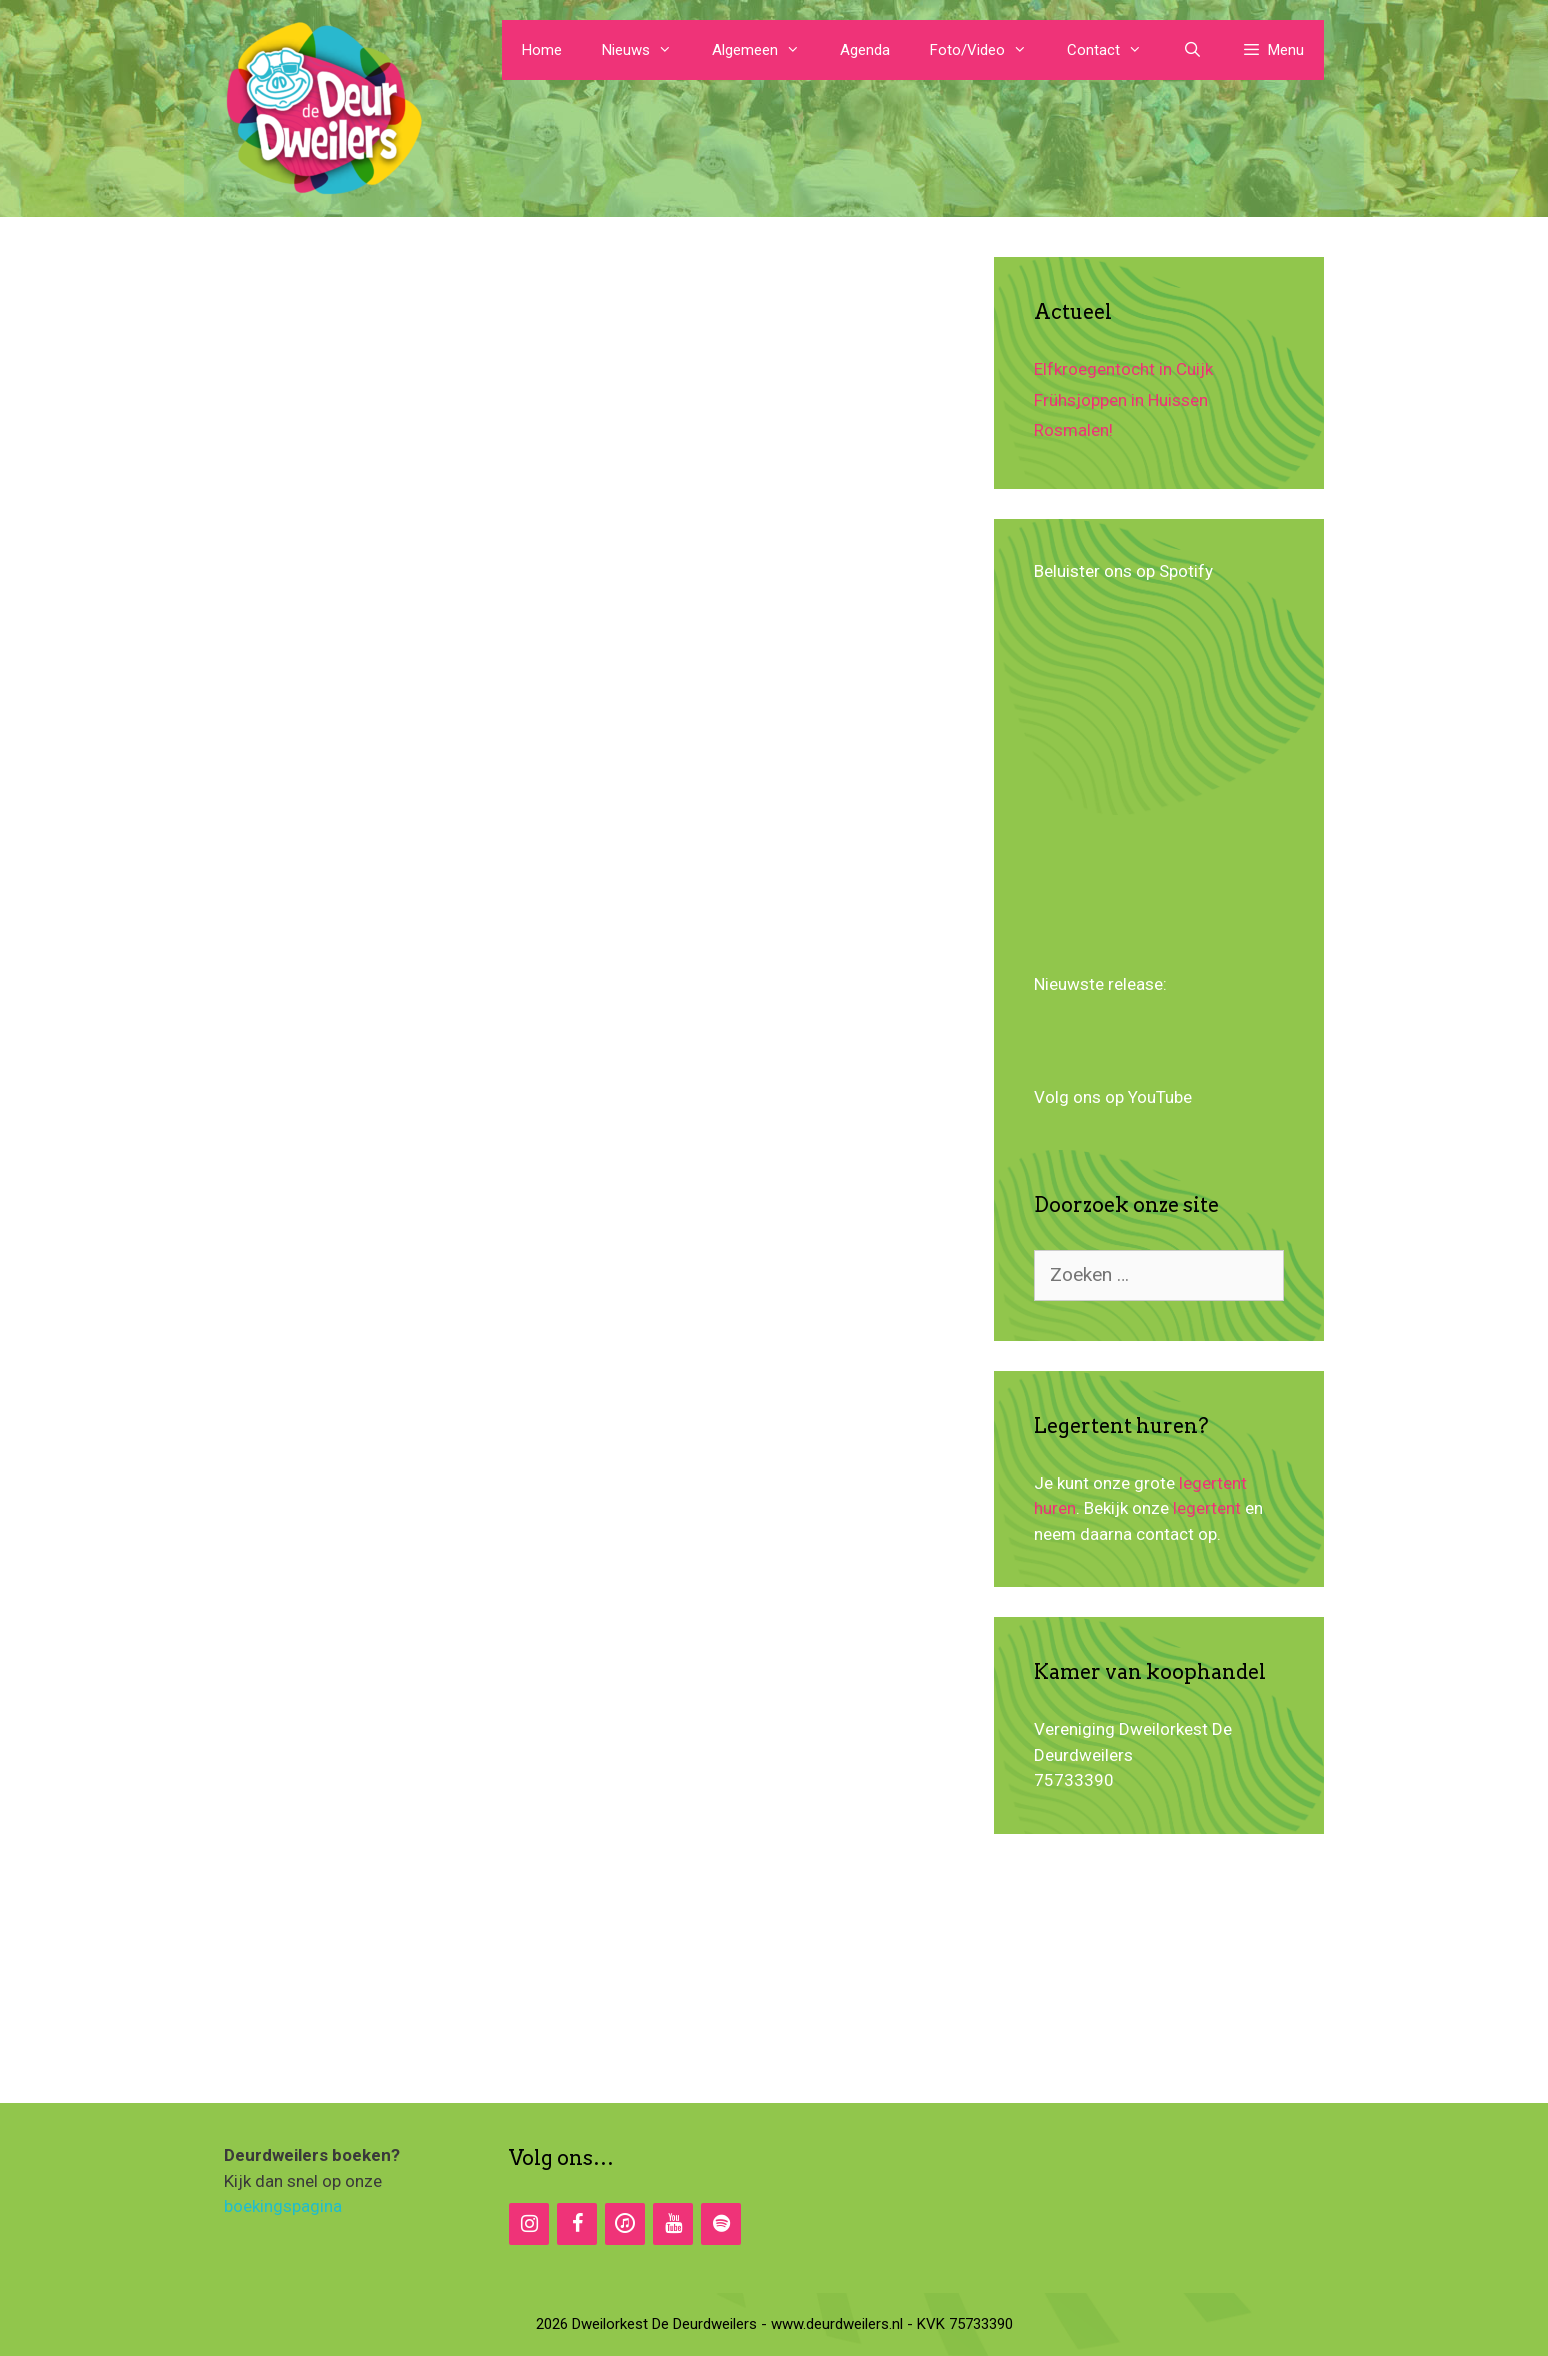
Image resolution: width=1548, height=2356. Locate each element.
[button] (1273, 50)
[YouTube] (673, 2224)
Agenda (865, 50)
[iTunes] (625, 2224)
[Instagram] (529, 2224)
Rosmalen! (1073, 430)
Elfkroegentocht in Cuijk (1123, 369)
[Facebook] (577, 2224)
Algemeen (766, 50)
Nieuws (647, 50)
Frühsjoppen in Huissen (1121, 400)
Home (542, 50)
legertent (1207, 1508)
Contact (1114, 50)
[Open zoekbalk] (1191, 50)
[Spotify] (721, 2224)
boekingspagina (283, 2206)
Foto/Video (988, 50)
